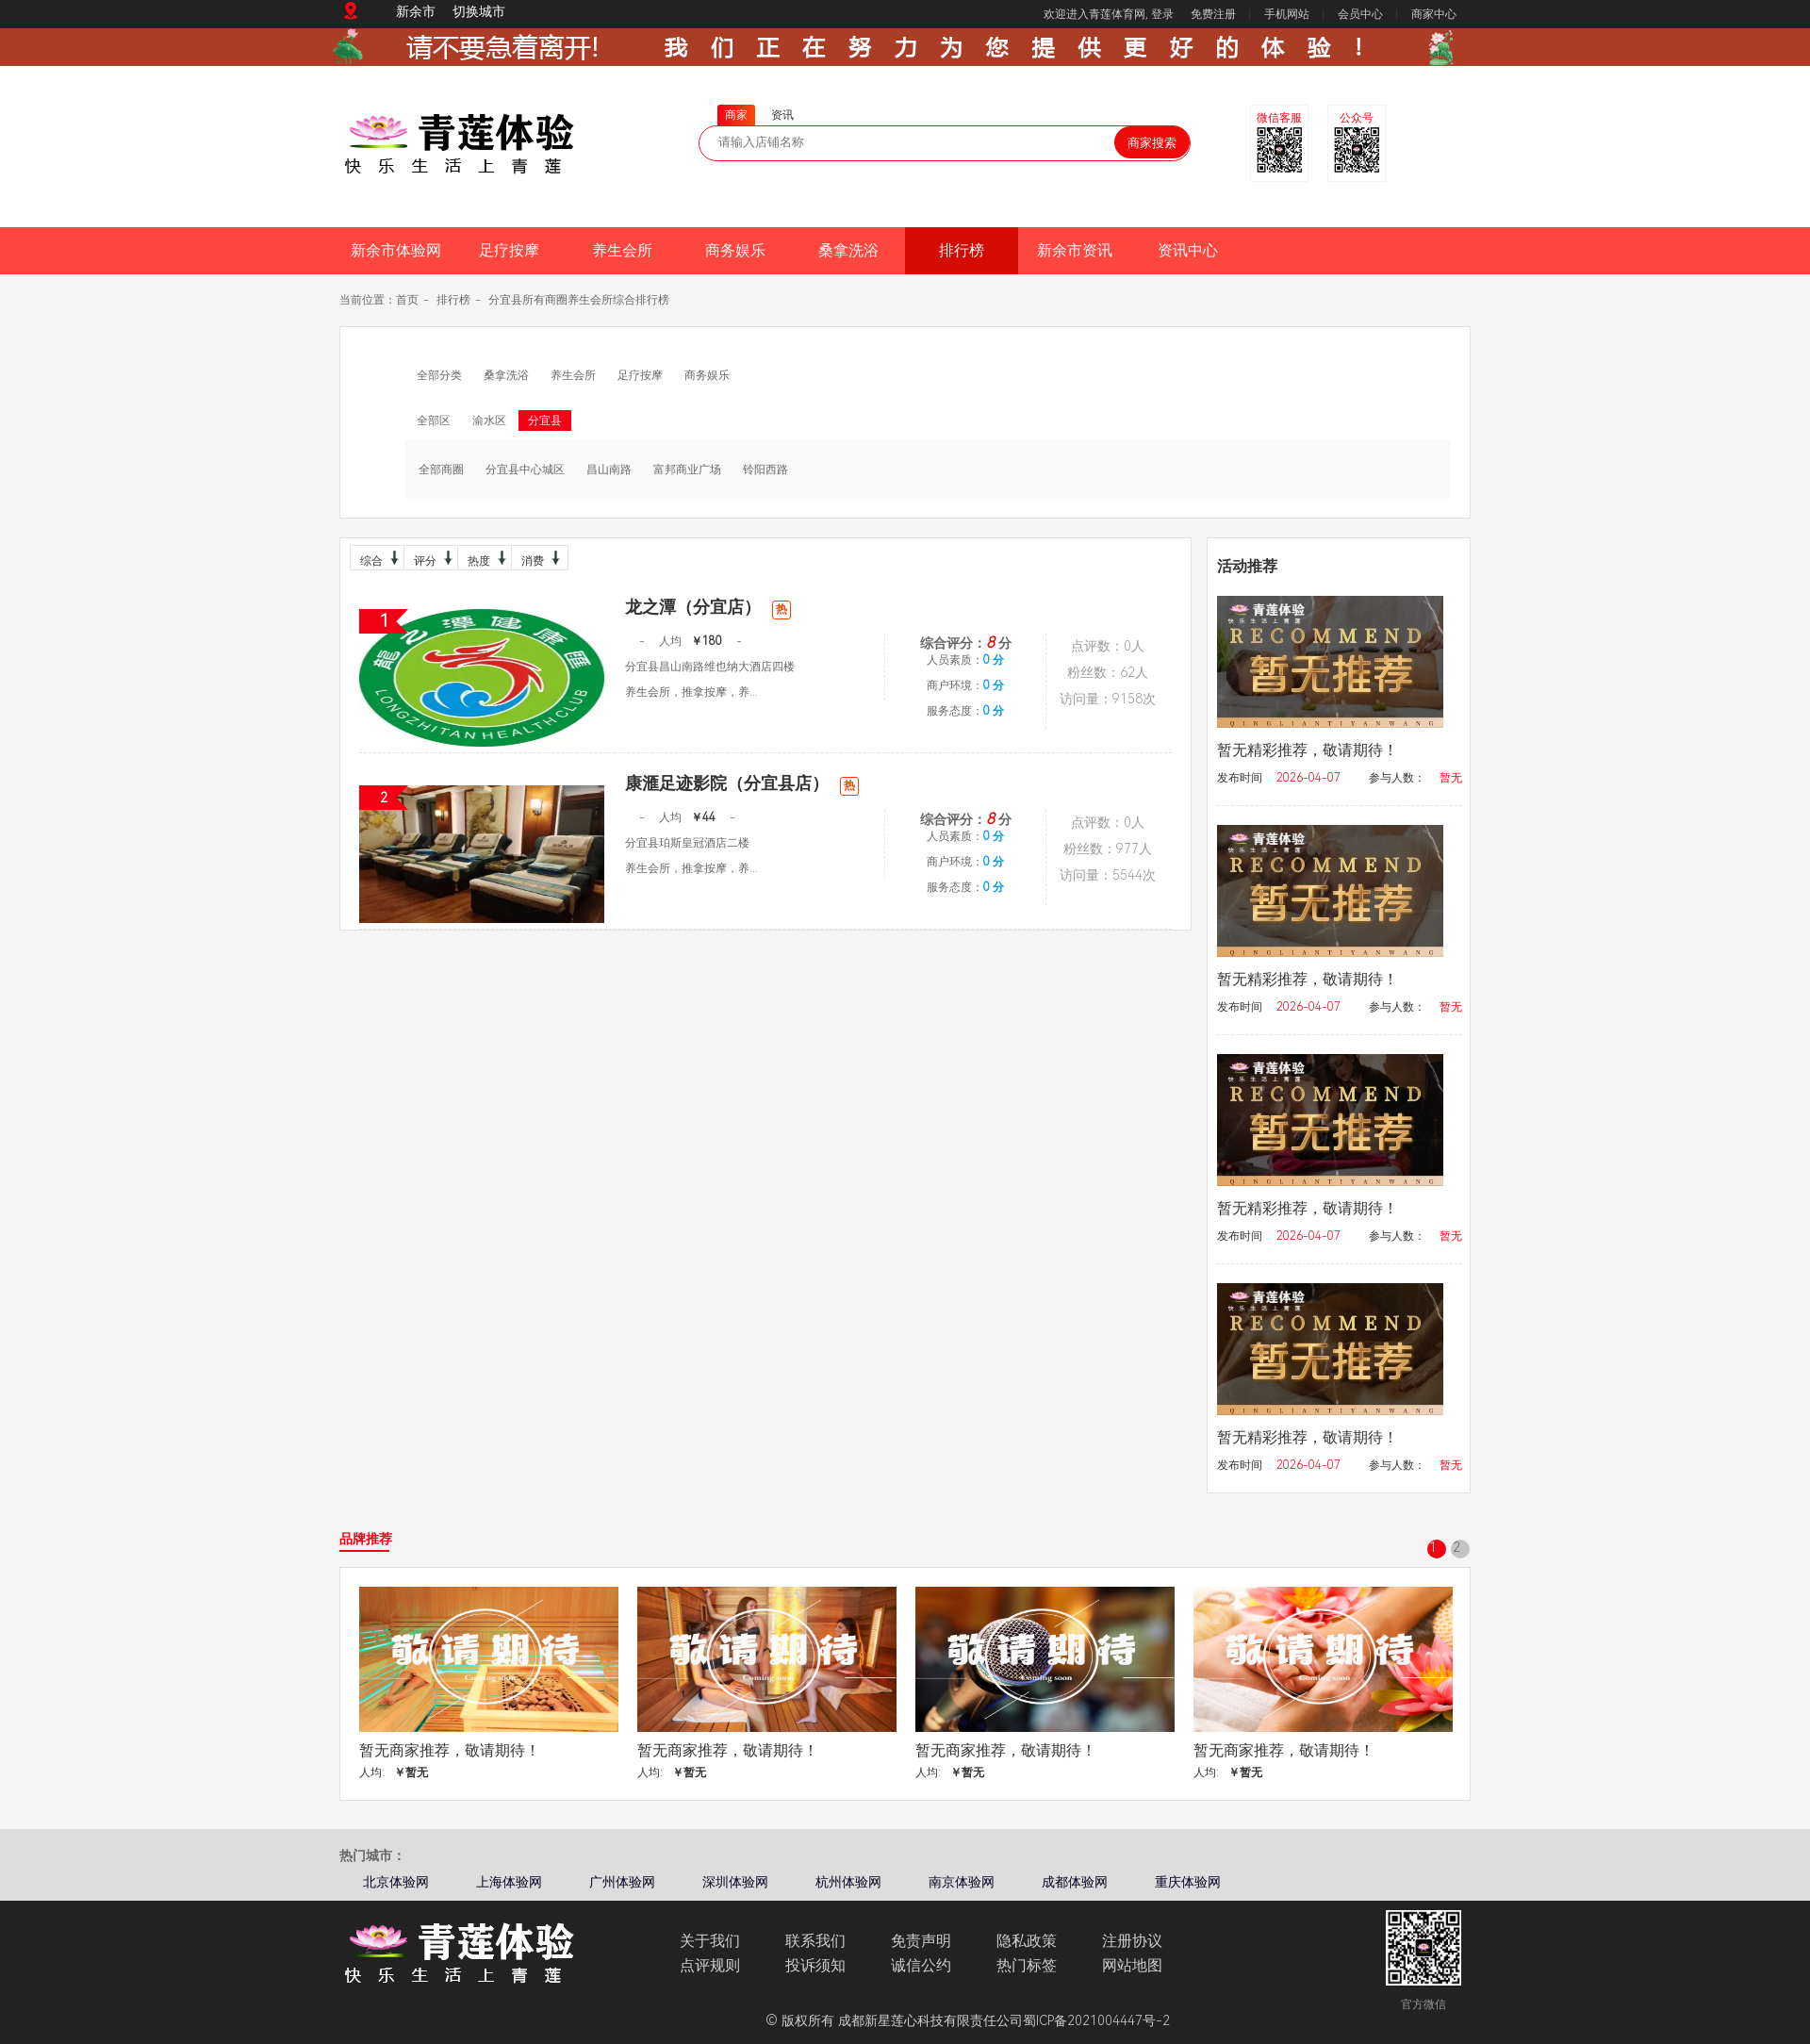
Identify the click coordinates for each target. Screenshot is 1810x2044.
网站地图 (1132, 1965)
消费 (538, 557)
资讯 (782, 115)
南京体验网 (962, 1881)
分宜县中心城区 (525, 469)
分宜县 (545, 420)
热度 (485, 557)
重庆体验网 (1188, 1881)
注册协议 (1132, 1941)
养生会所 (622, 250)
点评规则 (710, 1965)
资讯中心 (1188, 250)
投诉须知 (815, 1965)
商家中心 (1433, 14)
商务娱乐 (735, 250)
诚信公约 (921, 1965)
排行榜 (961, 250)
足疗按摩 (509, 250)
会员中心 (1360, 14)
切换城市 (478, 11)
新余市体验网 (396, 250)
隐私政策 (1026, 1941)
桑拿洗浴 (848, 250)
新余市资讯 (1074, 250)
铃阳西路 (765, 469)
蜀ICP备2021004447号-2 (1096, 2020)
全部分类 (439, 375)
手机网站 (1286, 14)
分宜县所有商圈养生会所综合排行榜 (578, 299)
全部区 (434, 420)
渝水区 (489, 420)
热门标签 (1026, 1965)
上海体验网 (509, 1881)
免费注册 (1213, 14)
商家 (736, 115)
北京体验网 (396, 1881)
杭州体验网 (848, 1881)
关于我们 (710, 1941)
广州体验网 (622, 1881)
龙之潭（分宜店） (708, 607)
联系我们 (815, 1941)
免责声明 (921, 1941)
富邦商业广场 (687, 469)
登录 (1162, 14)
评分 (431, 557)
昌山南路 (609, 469)
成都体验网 (1075, 1881)
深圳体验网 (735, 1881)
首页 (407, 299)
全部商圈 (441, 469)
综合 (377, 557)
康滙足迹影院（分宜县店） (742, 783)
